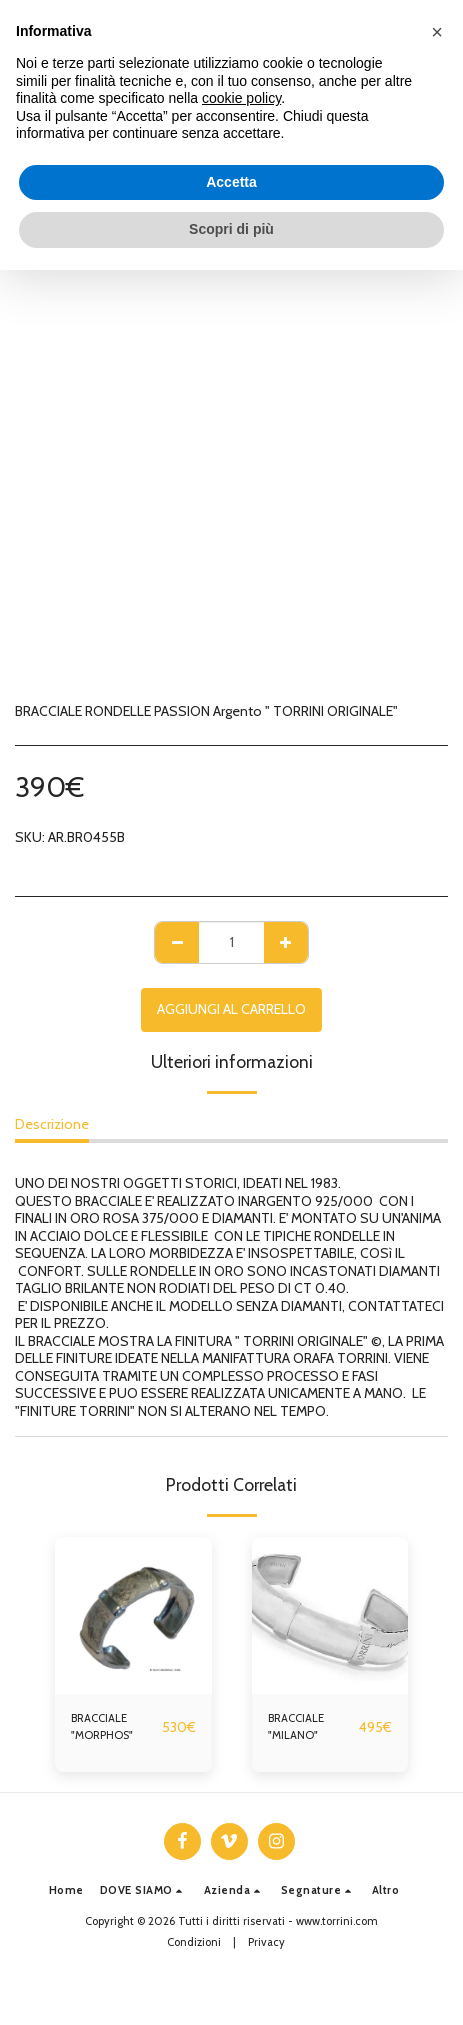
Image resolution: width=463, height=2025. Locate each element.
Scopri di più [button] (231, 229)
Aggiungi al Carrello (231, 1009)
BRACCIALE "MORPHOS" (102, 1726)
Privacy (266, 1942)
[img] (133, 1615)
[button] (144, 1890)
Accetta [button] (231, 182)
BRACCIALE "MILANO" (296, 1726)
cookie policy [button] (241, 98)
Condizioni (194, 1942)
